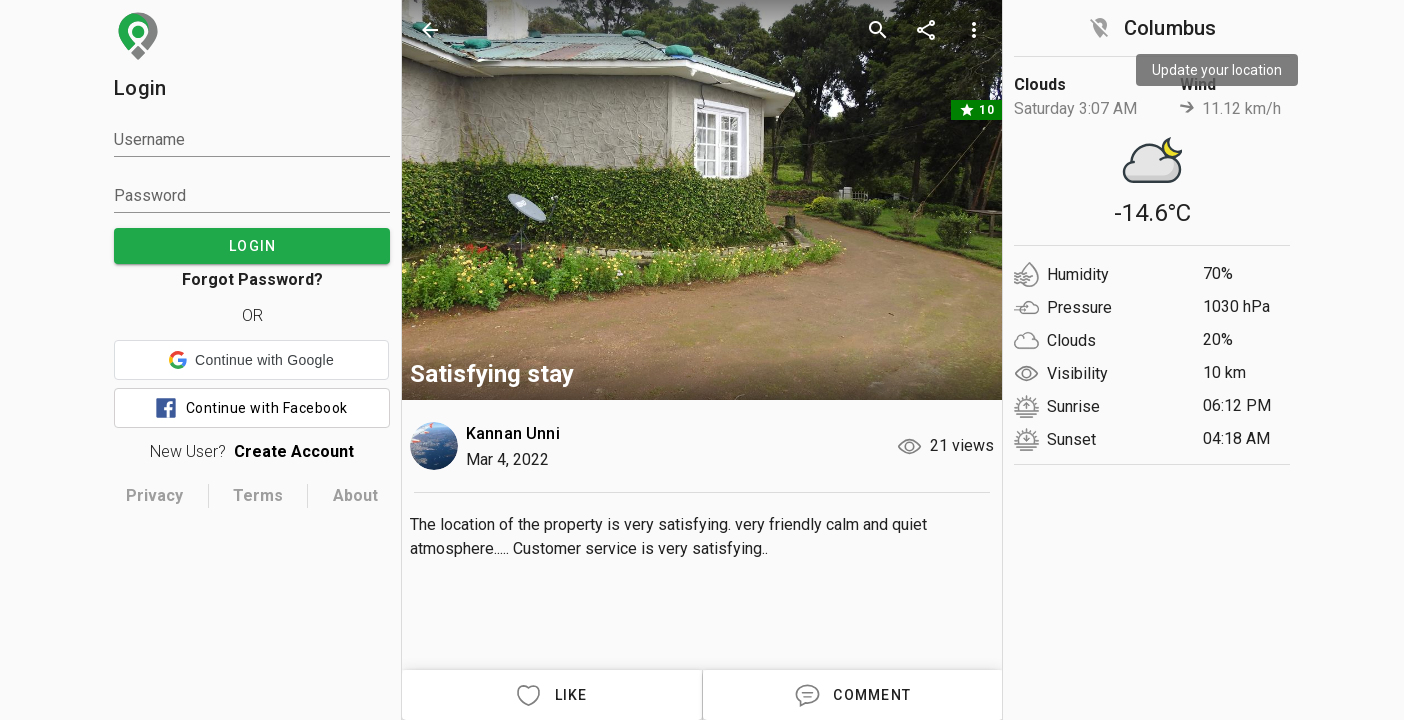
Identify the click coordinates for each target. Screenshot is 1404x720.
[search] (878, 30)
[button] (251, 360)
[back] (430, 30)
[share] (926, 30)
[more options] (974, 30)
